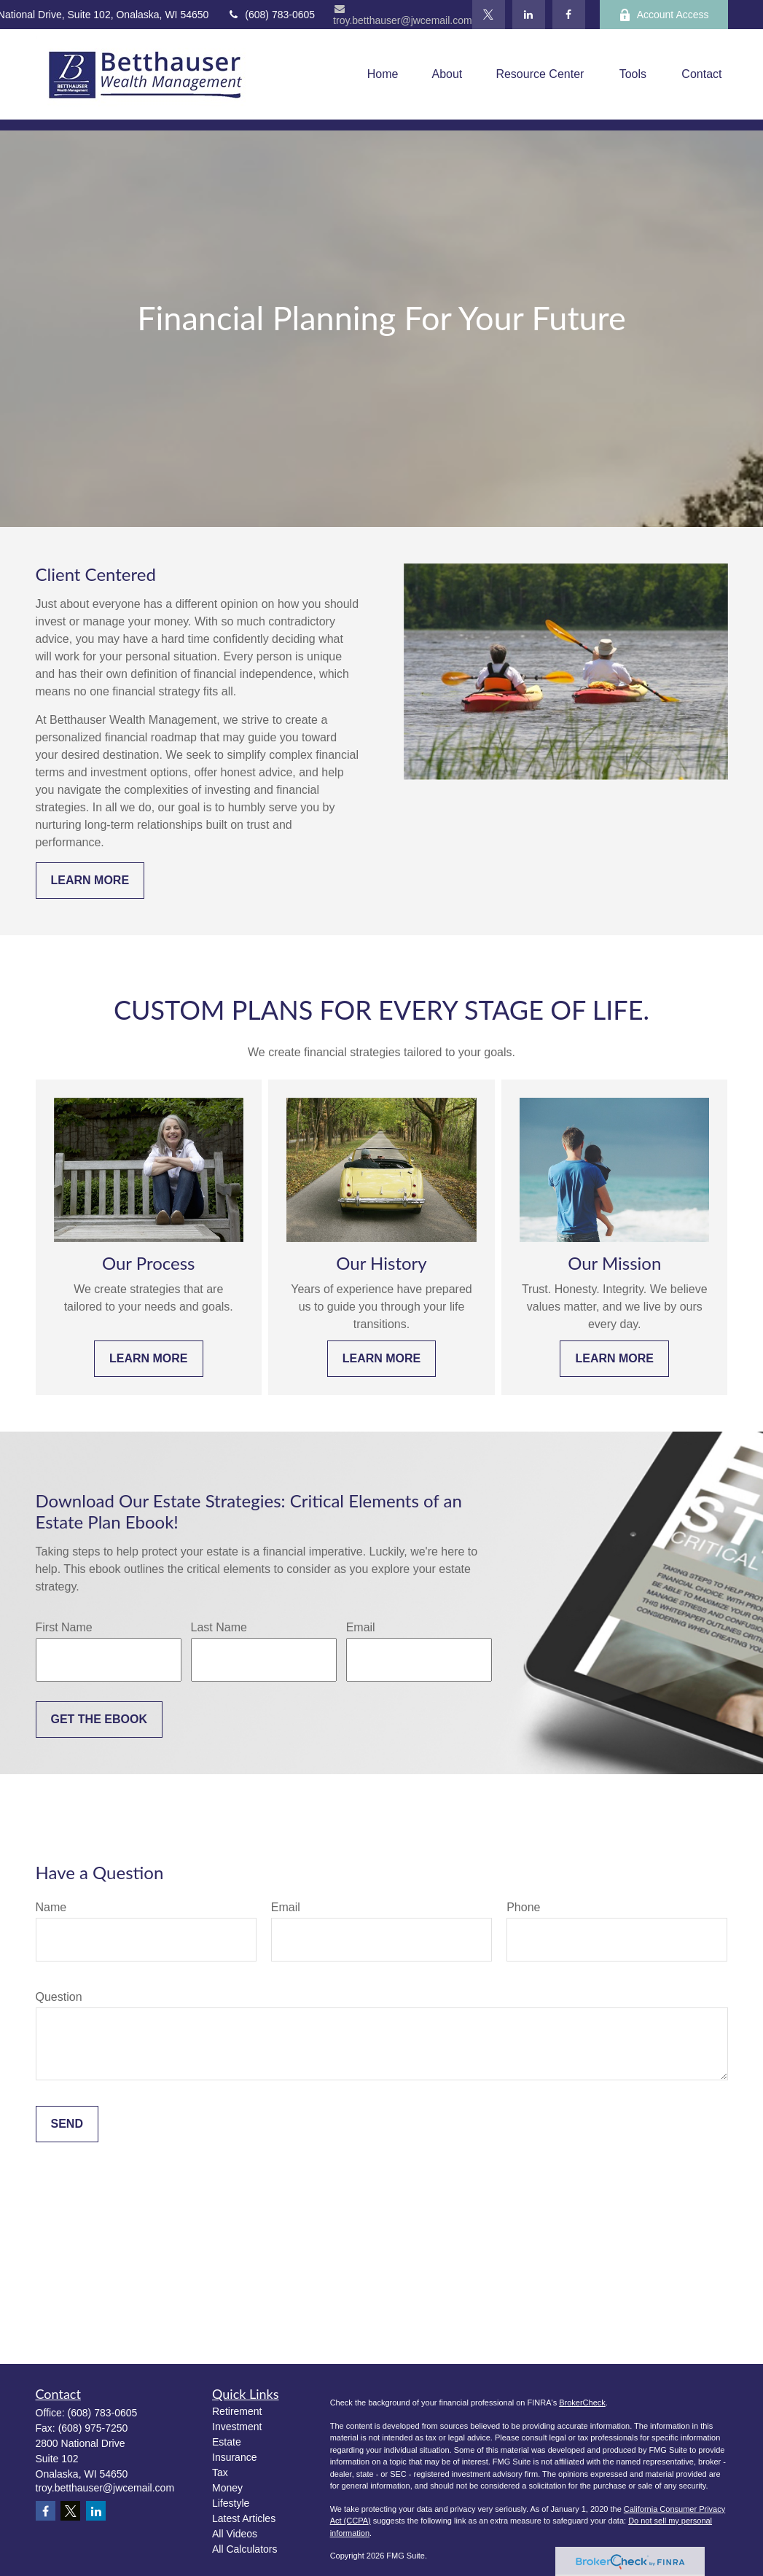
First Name (64, 1627)
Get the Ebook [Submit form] (99, 1719)
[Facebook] (568, 14)
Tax (220, 2472)
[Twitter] (488, 14)
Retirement (237, 2411)
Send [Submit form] (67, 2124)
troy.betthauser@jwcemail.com (402, 15)
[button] (382, 74)
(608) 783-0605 (271, 14)
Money (227, 2488)
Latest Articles (243, 2518)
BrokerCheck (582, 2402)
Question (59, 1997)
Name (51, 1907)
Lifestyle (230, 2503)
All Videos (234, 2534)
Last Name (219, 1627)
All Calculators (244, 2549)
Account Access (664, 15)
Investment (237, 2426)
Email (360, 1627)
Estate (226, 2442)
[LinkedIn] (528, 14)
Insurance (234, 2457)
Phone (523, 1907)
